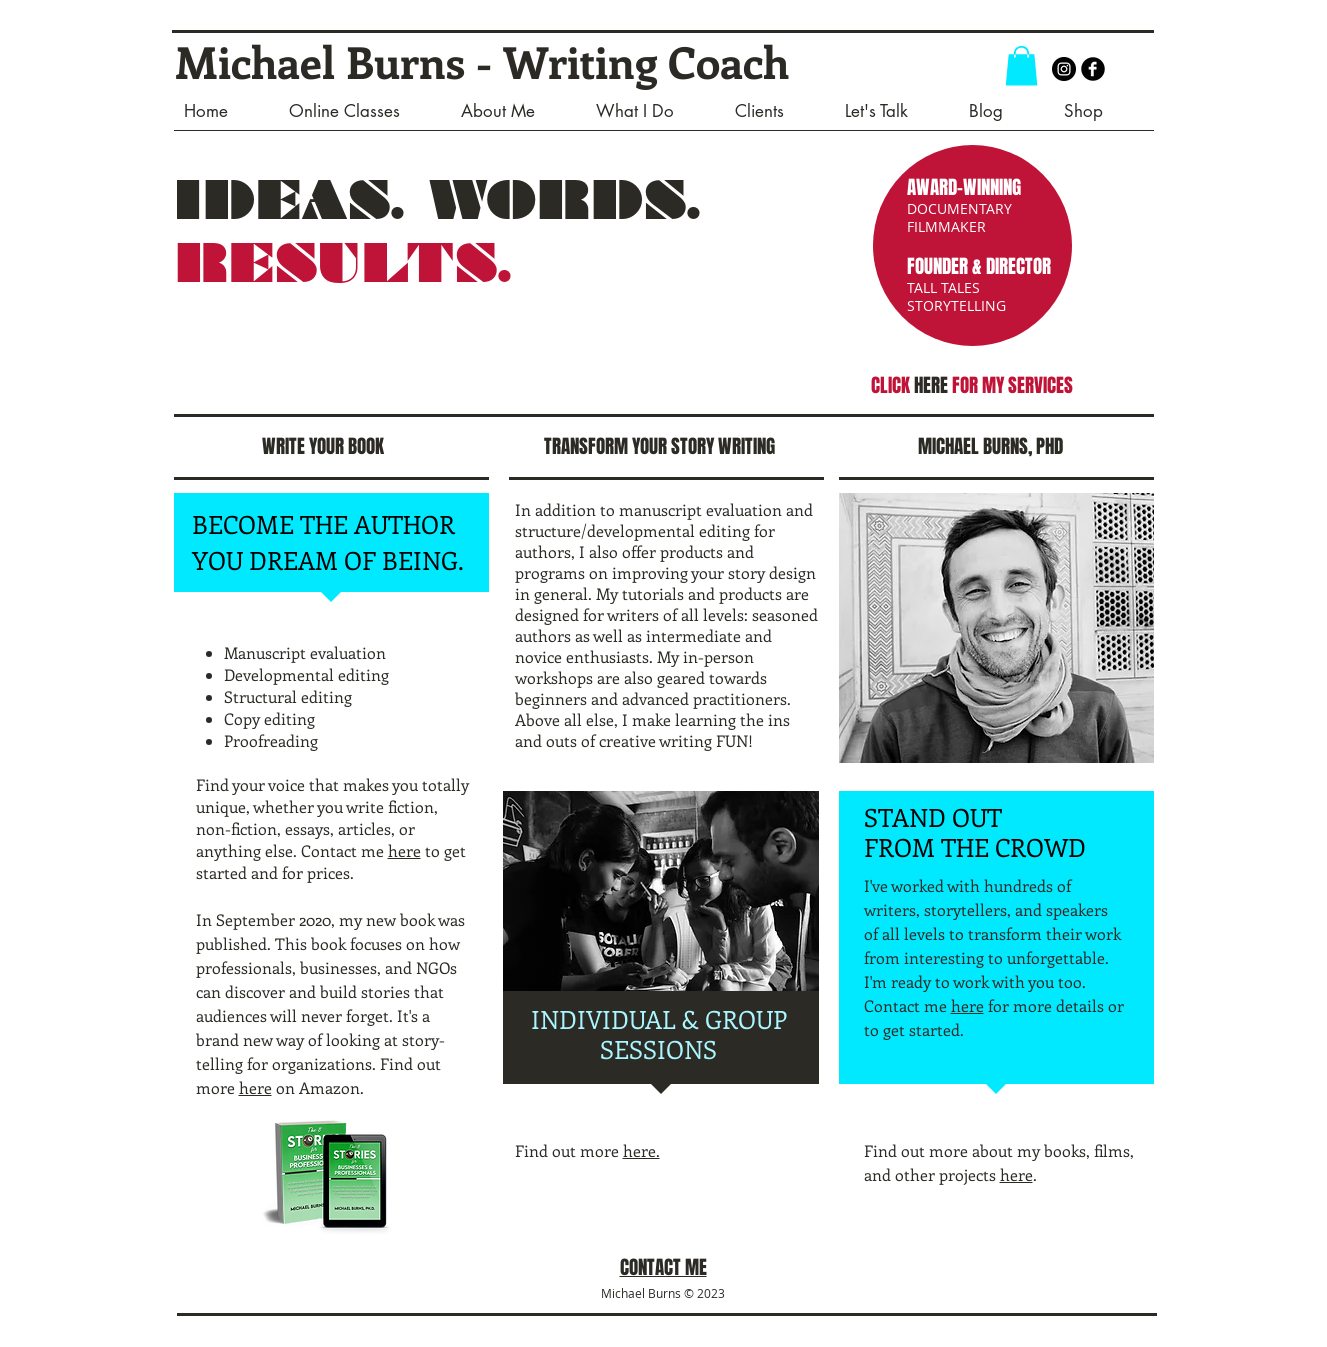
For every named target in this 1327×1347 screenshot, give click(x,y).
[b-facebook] (1093, 69)
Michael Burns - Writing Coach (482, 61)
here (404, 850)
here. (641, 1150)
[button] (1021, 65)
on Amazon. (318, 1087)
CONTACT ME (663, 1267)
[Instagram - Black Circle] (1064, 69)
